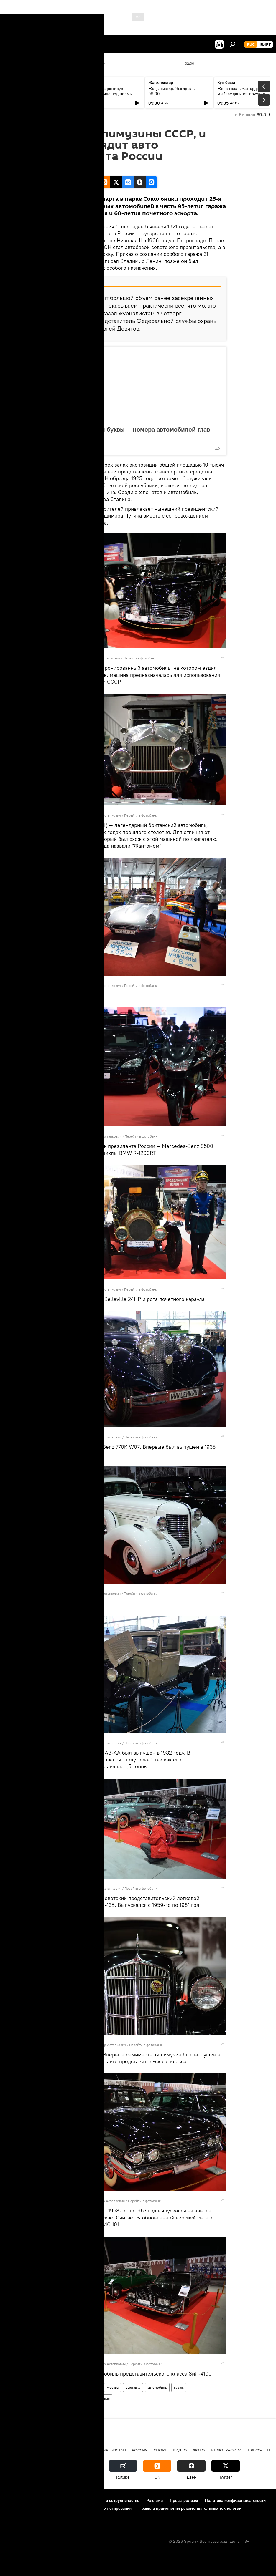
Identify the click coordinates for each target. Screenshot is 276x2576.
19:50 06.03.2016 (66, 169)
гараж (179, 2387)
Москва (112, 2387)
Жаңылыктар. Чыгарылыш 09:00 (173, 91)
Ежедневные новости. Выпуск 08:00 (39, 91)
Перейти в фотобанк (139, 658)
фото (56, 2387)
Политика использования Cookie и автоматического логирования (69, 2508)
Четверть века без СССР (71, 2398)
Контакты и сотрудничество (112, 2500)
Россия (104, 2398)
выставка (133, 2387)
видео (180, 2450)
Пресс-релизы (184, 2500)
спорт (160, 2450)
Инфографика (226, 2450)
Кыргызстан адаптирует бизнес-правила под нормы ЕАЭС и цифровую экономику (107, 93)
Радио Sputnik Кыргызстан (96, 2450)
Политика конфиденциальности (235, 2500)
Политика (49, 2450)
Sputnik (74, 658)
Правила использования (56, 2500)
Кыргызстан (19, 2450)
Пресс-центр (261, 2450)
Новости (74, 2387)
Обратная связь (21, 2516)
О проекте (16, 2500)
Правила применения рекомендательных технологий (190, 2508)
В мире (93, 2387)
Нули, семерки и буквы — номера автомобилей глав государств (132, 433)
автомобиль (157, 2387)
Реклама (155, 2500)
